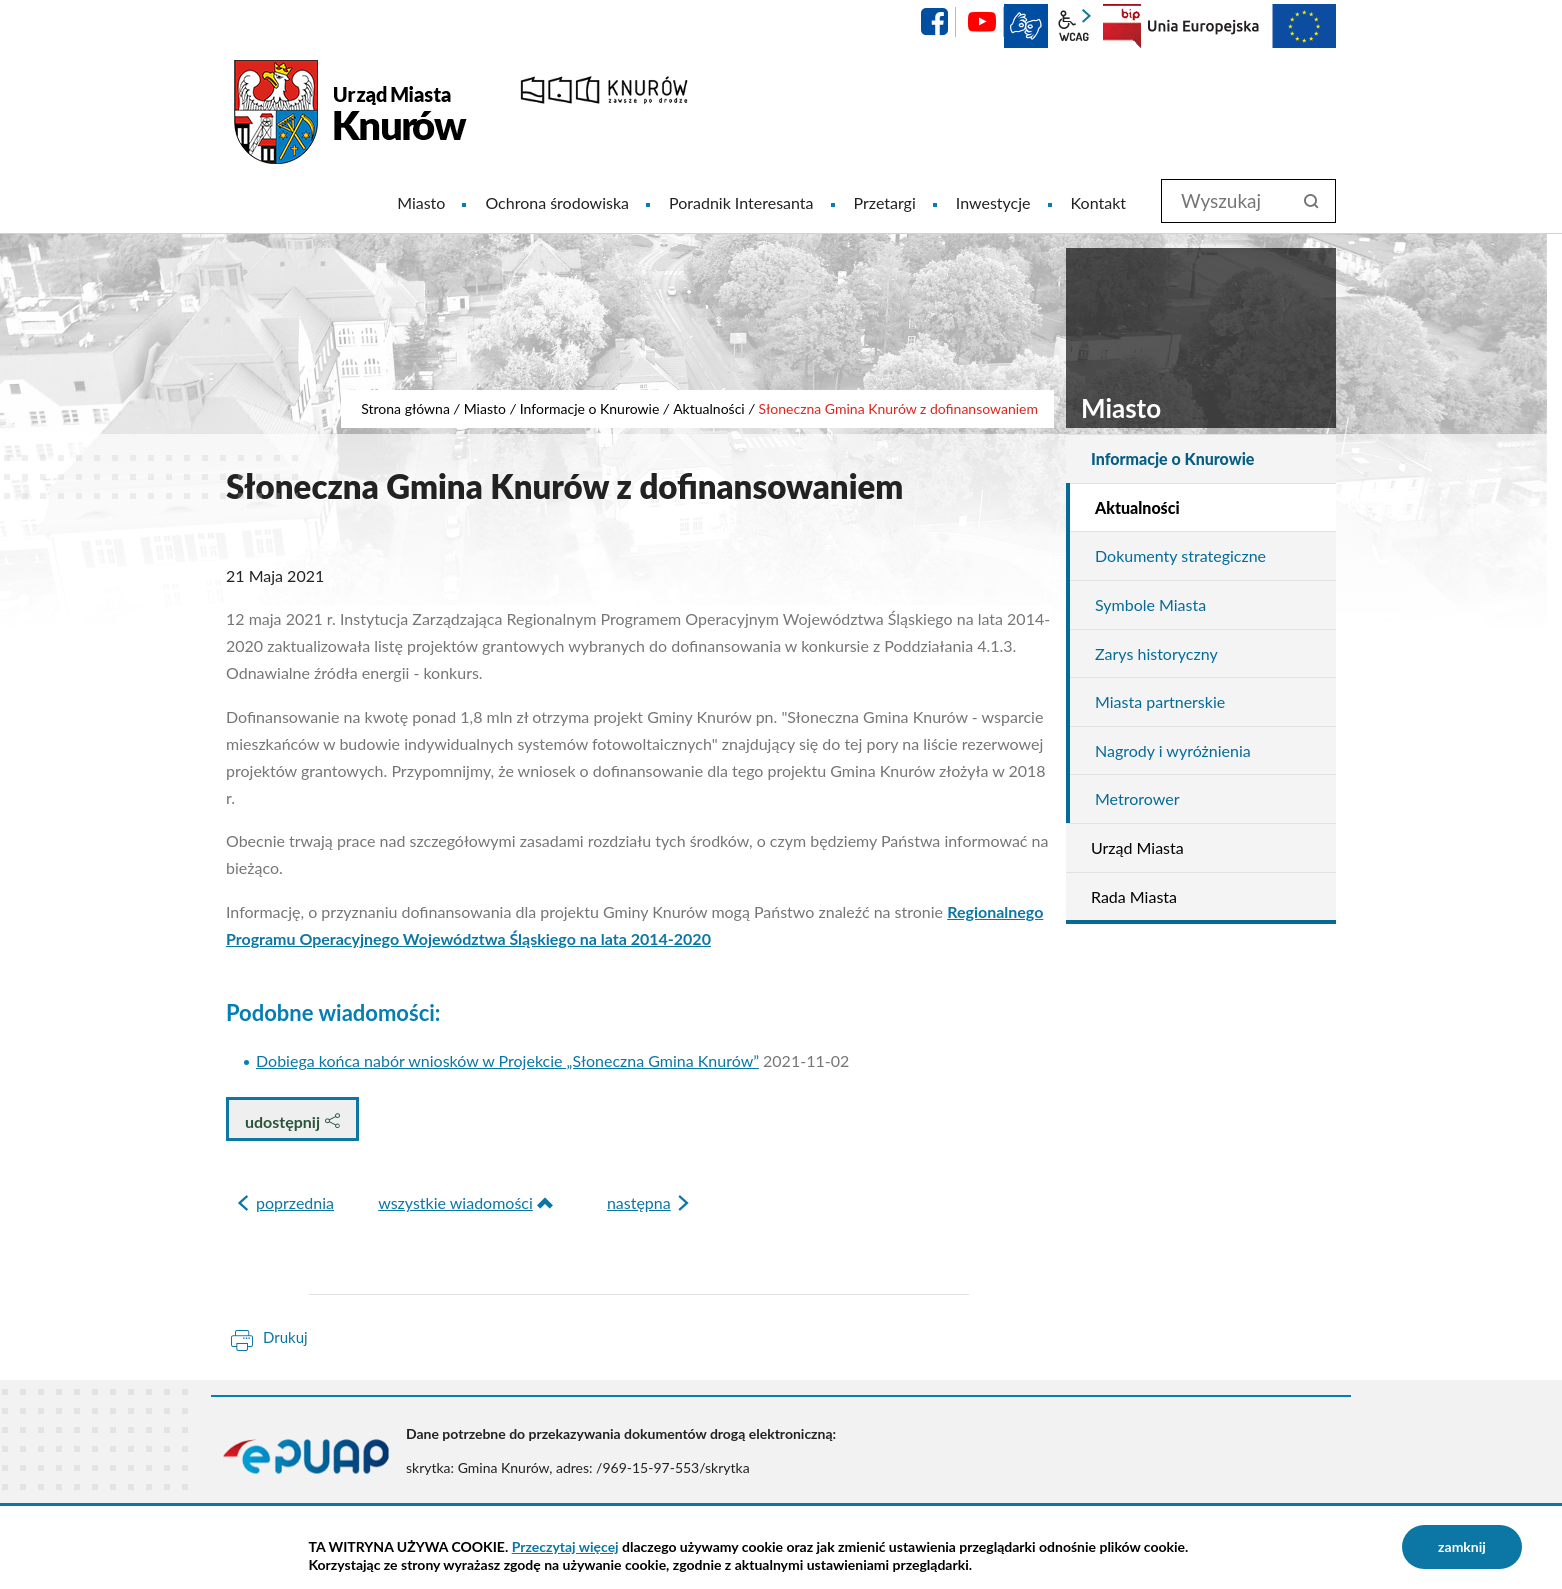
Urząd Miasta (1137, 847)
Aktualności (709, 408)
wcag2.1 (1074, 26)
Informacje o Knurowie (590, 408)
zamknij (1462, 1546)
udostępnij (292, 1121)
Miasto (485, 408)
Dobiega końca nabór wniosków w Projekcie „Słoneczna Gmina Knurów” (507, 1060)
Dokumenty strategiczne (1180, 555)
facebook (934, 22)
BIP (1122, 26)
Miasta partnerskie (1160, 701)
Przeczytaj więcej (565, 1546)
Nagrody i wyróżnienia (1173, 750)
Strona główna (405, 408)
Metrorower (1137, 798)
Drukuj (285, 1337)
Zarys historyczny (1156, 653)
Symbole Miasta (1150, 604)
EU (1242, 26)
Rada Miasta (1134, 896)
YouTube (982, 22)
